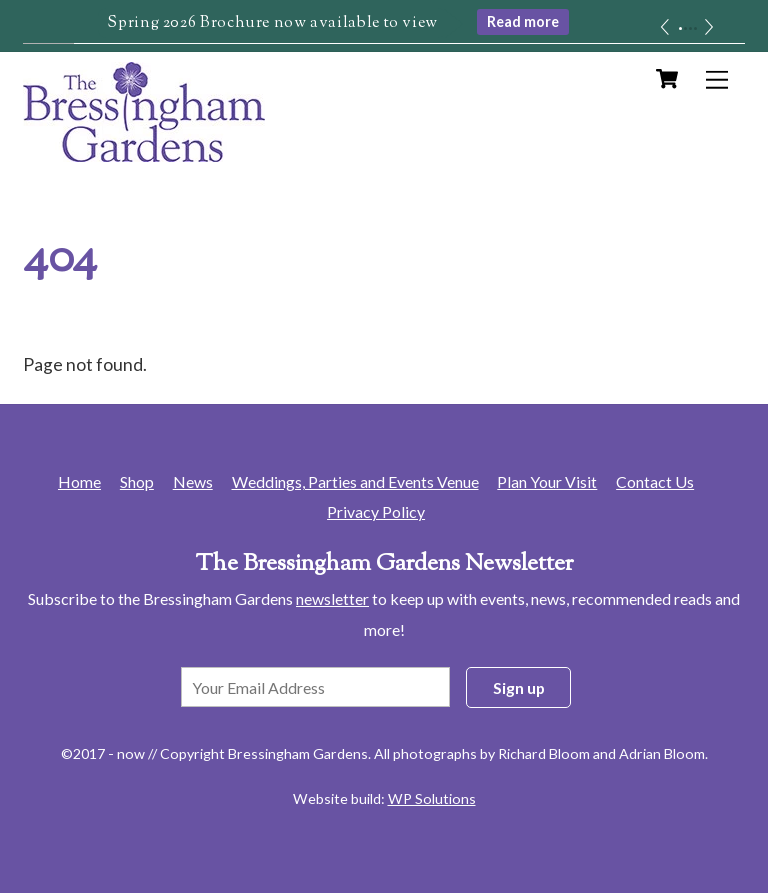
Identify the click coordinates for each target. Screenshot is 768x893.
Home (79, 481)
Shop (137, 481)
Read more (523, 21)
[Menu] (717, 79)
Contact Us (655, 481)
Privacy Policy (376, 511)
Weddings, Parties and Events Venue (355, 481)
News (193, 481)
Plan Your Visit (547, 481)
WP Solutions (432, 798)
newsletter (332, 598)
